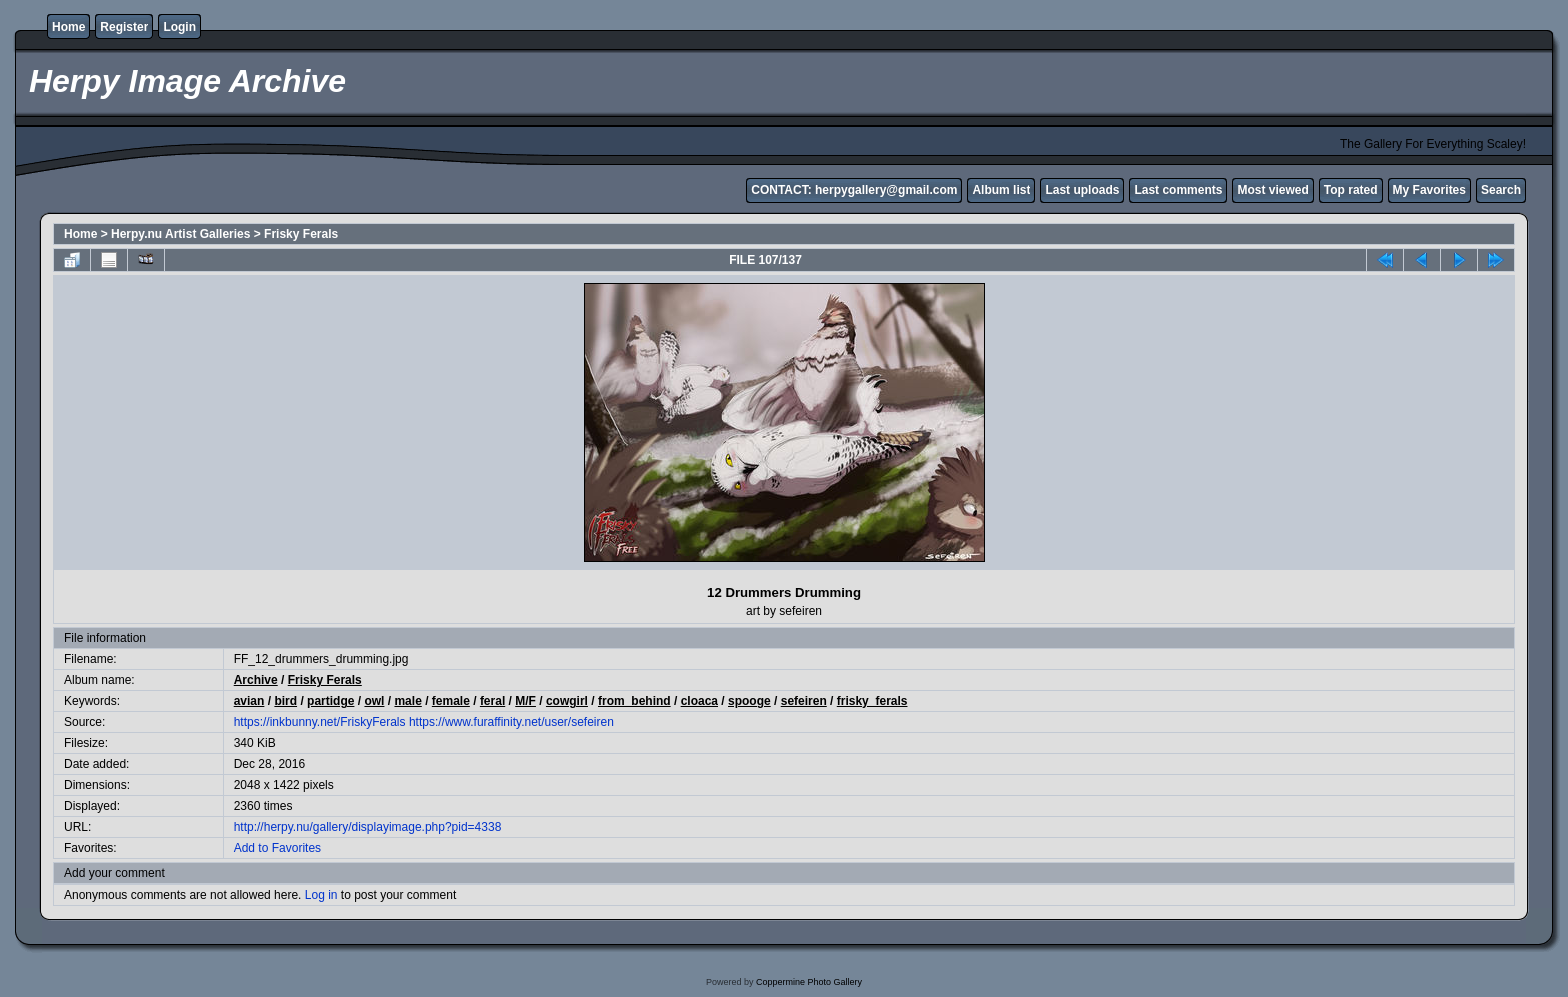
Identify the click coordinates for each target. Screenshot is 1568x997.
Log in (321, 895)
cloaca (699, 701)
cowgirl (567, 701)
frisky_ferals (872, 701)
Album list (1001, 190)
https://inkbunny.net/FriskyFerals (320, 722)
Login (179, 27)
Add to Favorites (277, 848)
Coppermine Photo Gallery (809, 982)
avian (249, 701)
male (407, 701)
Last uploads (1082, 190)
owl (374, 701)
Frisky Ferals (301, 234)
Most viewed (1272, 190)
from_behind (634, 701)
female (451, 701)
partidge (330, 701)
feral (492, 701)
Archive (256, 680)
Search (1501, 190)
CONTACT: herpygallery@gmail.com (854, 190)
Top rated (1351, 190)
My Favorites (1429, 190)
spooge (749, 701)
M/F (525, 701)
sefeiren (804, 701)
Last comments (1178, 190)
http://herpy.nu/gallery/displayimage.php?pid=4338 (368, 827)
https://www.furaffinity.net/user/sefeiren (511, 722)
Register (124, 27)
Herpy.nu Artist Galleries (180, 234)
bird (285, 701)
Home (68, 27)
